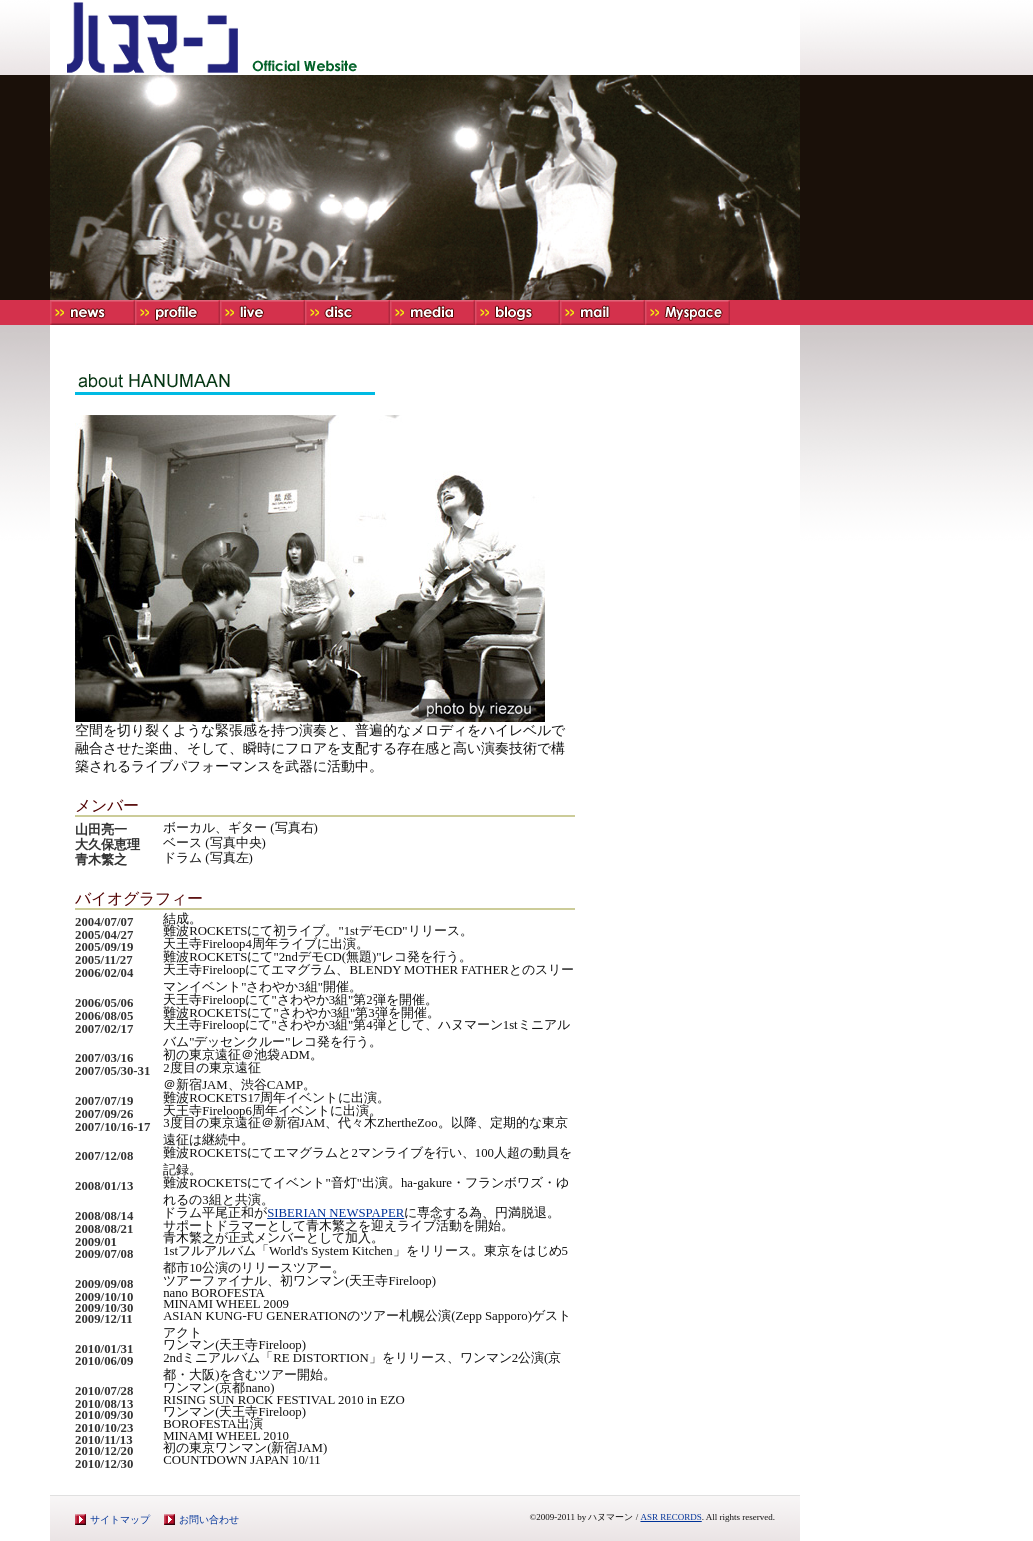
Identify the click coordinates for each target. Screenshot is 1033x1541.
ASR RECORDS (670, 1517)
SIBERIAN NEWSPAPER (335, 1213)
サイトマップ (120, 1519)
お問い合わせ (209, 1519)
